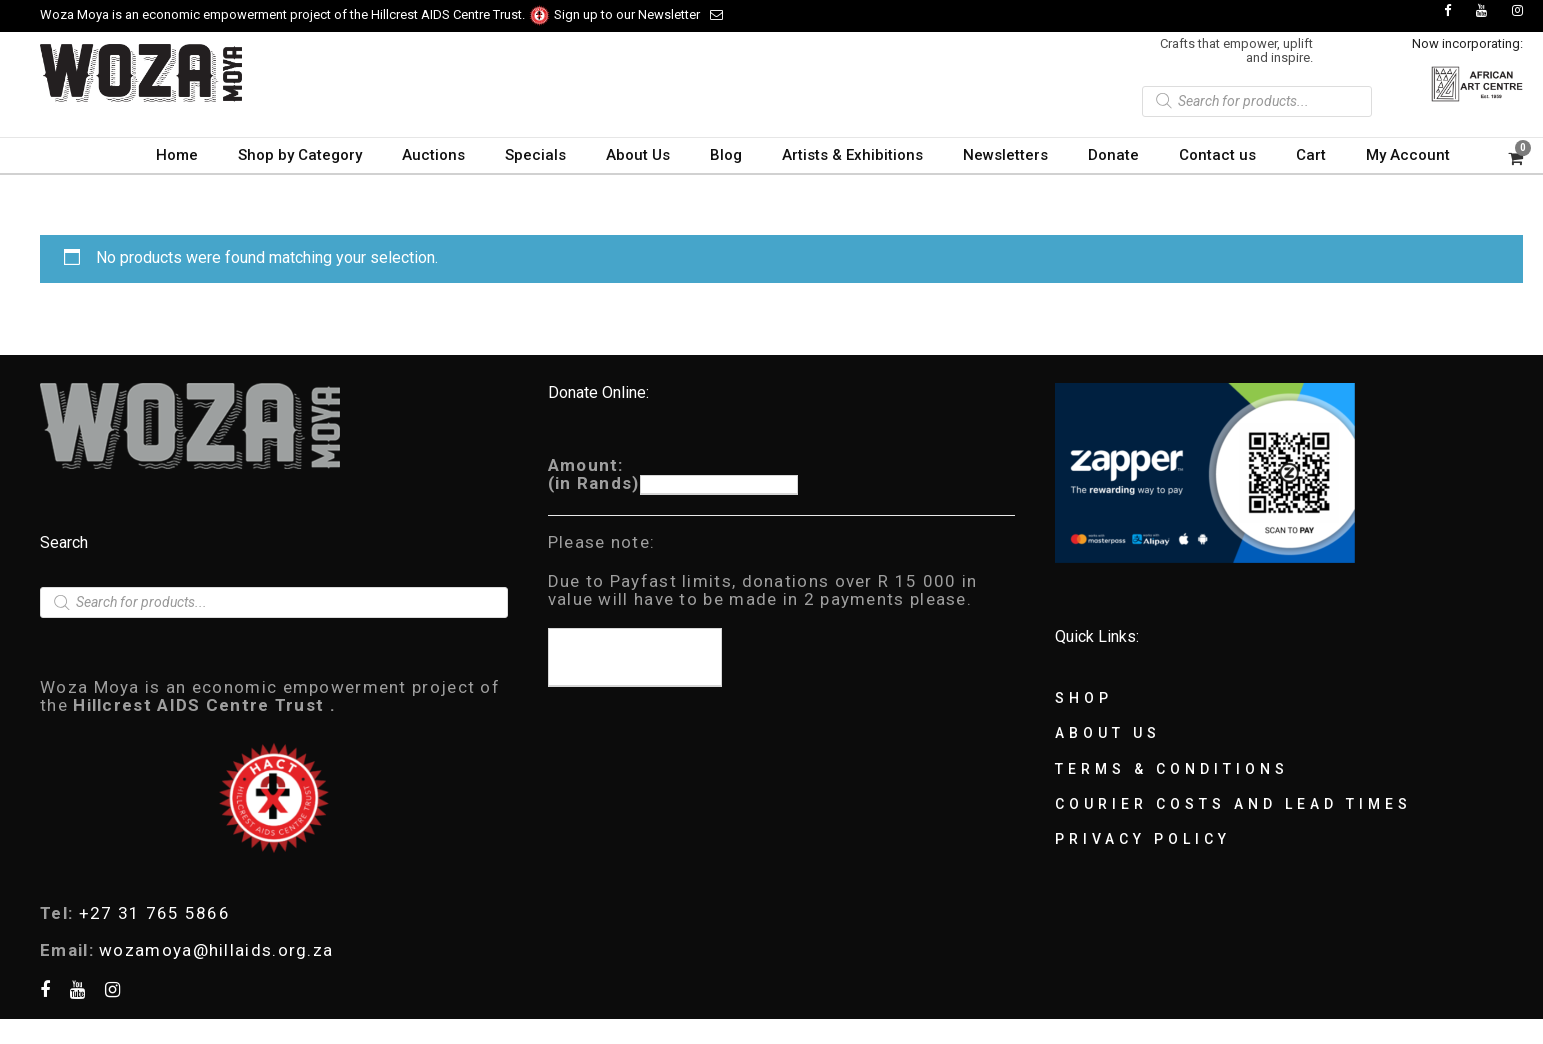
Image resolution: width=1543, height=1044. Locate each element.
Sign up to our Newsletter (638, 14)
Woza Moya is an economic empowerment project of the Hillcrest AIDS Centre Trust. (295, 14)
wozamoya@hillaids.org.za (216, 950)
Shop (1084, 698)
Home (177, 155)
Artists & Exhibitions (852, 155)
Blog (726, 155)
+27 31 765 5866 (155, 913)
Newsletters (1005, 155)
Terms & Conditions (1172, 769)
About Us (638, 155)
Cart (1311, 155)
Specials (535, 155)
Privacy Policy (1143, 839)
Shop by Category (300, 155)
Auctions (433, 155)
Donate (1113, 155)
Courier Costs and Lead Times (1233, 804)
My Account (1408, 155)
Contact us (1217, 155)
